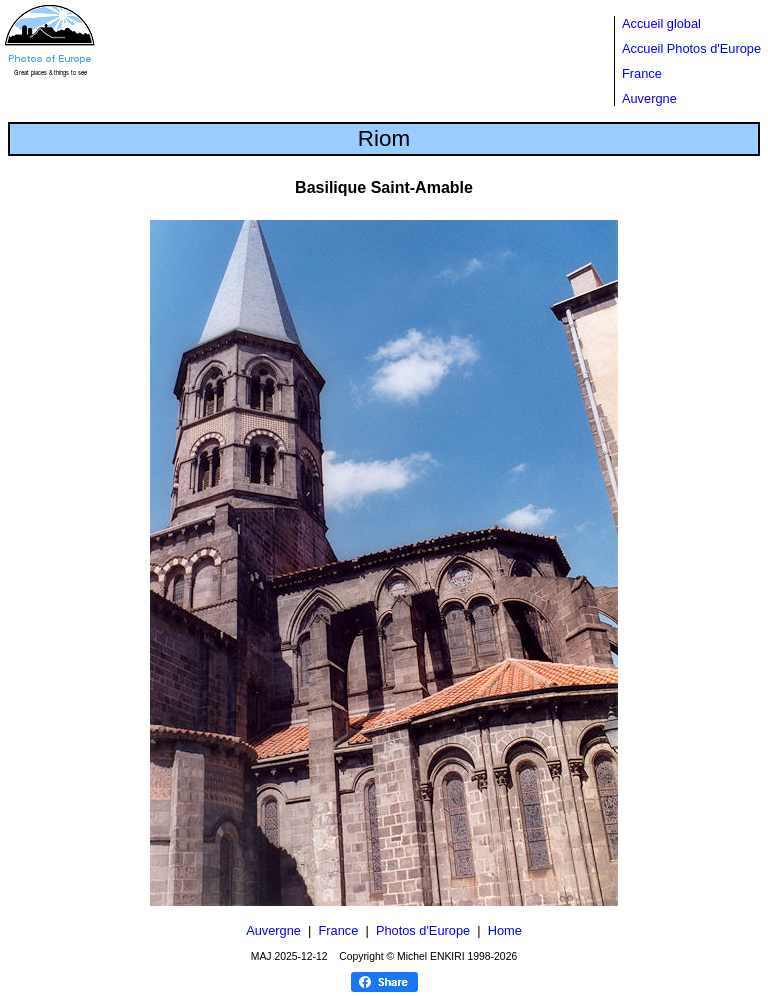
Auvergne (649, 98)
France (642, 73)
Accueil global (661, 23)
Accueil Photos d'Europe (691, 48)
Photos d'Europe (423, 930)
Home (505, 930)
